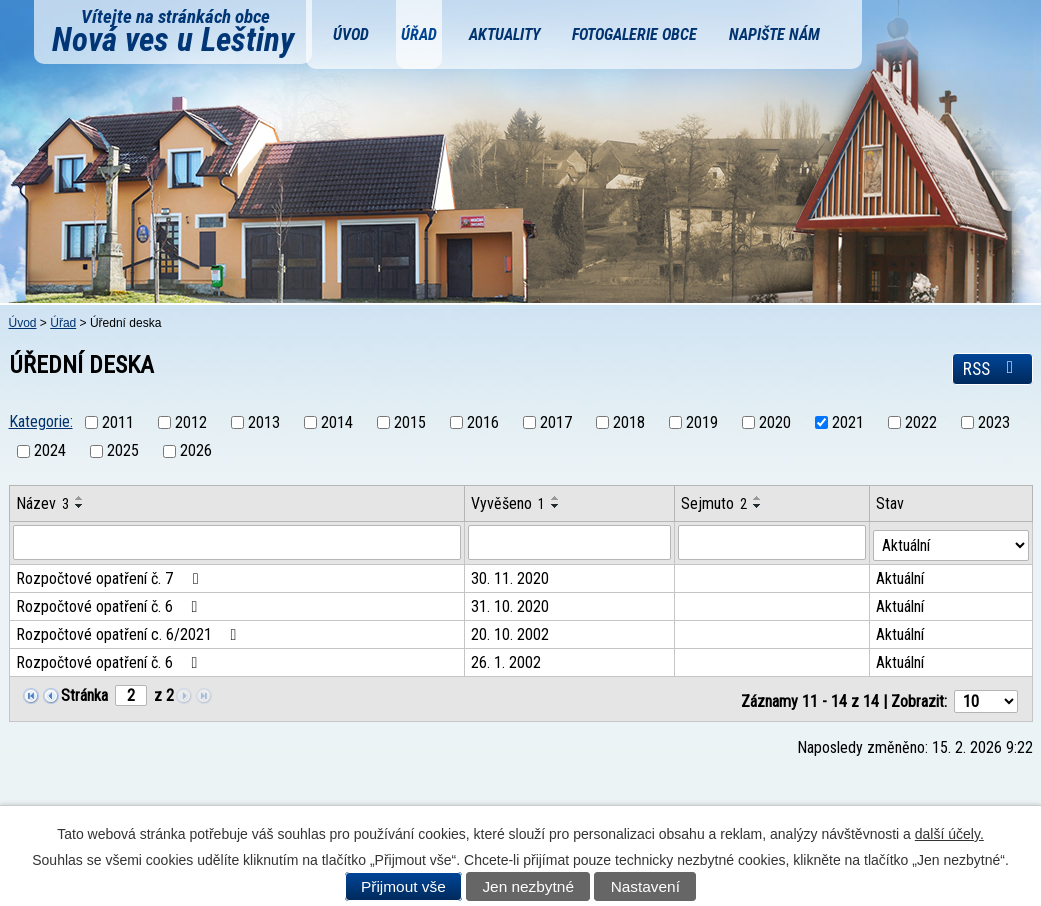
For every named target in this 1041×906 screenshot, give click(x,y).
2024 (50, 451)
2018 (629, 422)
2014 (337, 422)
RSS (992, 369)
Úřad (419, 34)
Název (42, 503)
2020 (775, 422)
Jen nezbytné (528, 886)
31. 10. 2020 (511, 604)
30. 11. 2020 (511, 576)
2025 (123, 451)
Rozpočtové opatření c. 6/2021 (130, 632)
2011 (118, 422)
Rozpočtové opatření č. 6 (110, 604)
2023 (994, 422)
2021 (848, 422)
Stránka (84, 693)
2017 (556, 422)
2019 (702, 422)
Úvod (351, 34)
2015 (410, 422)
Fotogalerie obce (634, 34)
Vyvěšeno (509, 503)
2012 (191, 422)
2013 (264, 422)
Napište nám (774, 34)
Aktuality (504, 34)
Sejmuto (715, 503)
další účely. (949, 834)
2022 (921, 422)
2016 (483, 422)
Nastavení (645, 886)
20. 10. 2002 (511, 632)
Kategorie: (41, 421)
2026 (196, 451)
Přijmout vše (403, 886)
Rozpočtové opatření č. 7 (110, 576)
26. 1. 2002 (507, 660)
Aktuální (901, 576)
